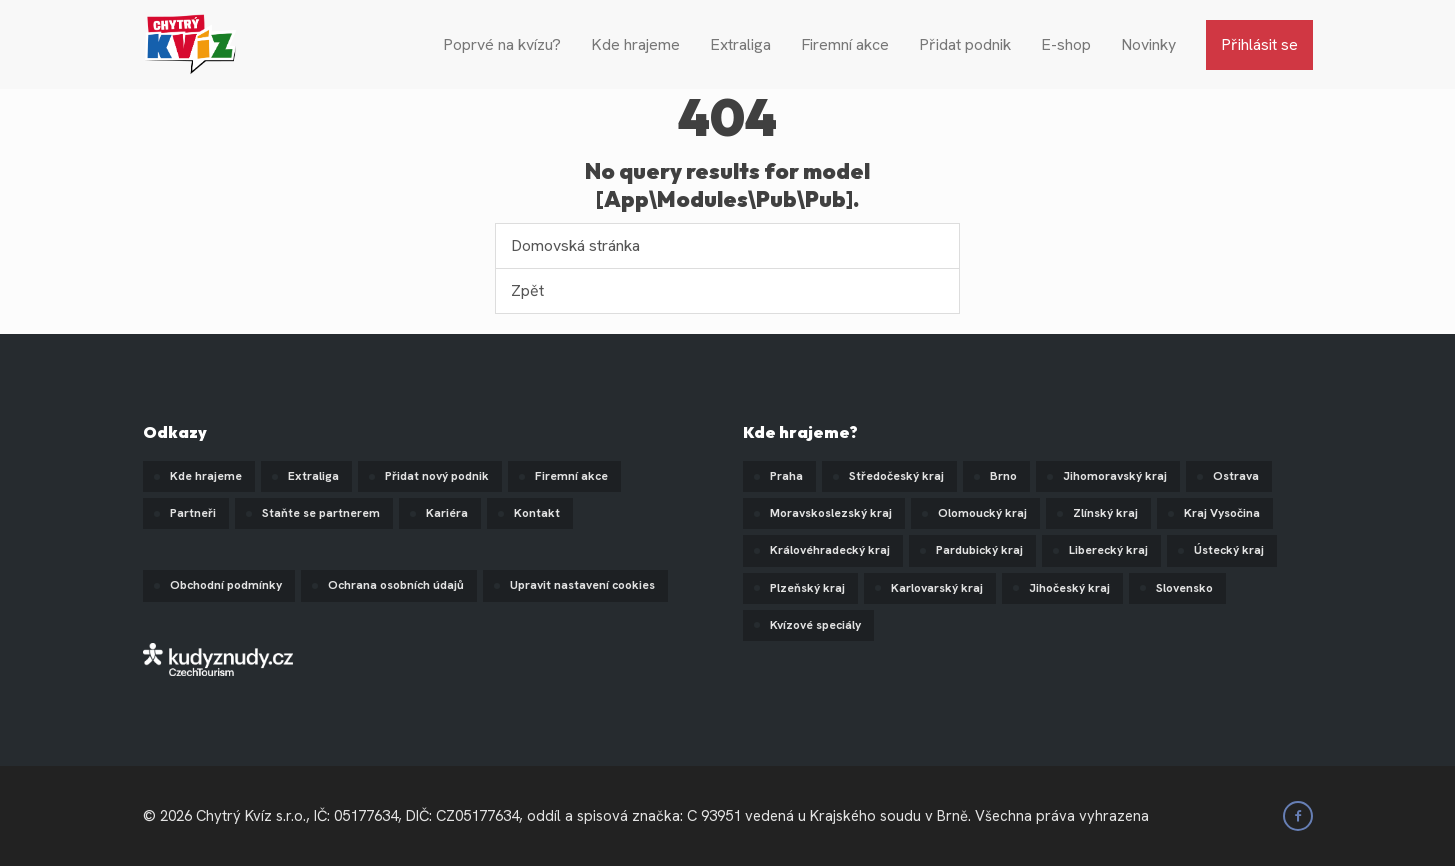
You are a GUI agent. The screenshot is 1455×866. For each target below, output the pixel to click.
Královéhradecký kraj (830, 550)
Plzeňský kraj (807, 588)
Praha (786, 476)
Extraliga (740, 44)
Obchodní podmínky (226, 585)
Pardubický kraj (979, 550)
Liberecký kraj (1108, 550)
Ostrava (1236, 476)
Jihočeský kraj (1069, 588)
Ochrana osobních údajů (396, 585)
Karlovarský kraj (937, 588)
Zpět (527, 290)
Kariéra (447, 513)
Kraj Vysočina (1222, 513)
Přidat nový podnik (437, 476)
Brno (1003, 476)
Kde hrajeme (635, 44)
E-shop (1066, 44)
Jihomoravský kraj (1115, 476)
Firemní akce (845, 44)
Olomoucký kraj (982, 513)
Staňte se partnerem (321, 513)
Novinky (1148, 44)
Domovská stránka (575, 245)
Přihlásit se (1259, 44)
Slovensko (1184, 588)
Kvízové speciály (815, 625)
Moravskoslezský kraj (831, 513)
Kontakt (537, 513)
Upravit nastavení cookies (582, 585)
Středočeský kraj (896, 476)
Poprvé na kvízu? (502, 44)
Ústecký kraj (1229, 550)
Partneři (193, 513)
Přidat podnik (965, 44)
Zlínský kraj (1105, 513)
